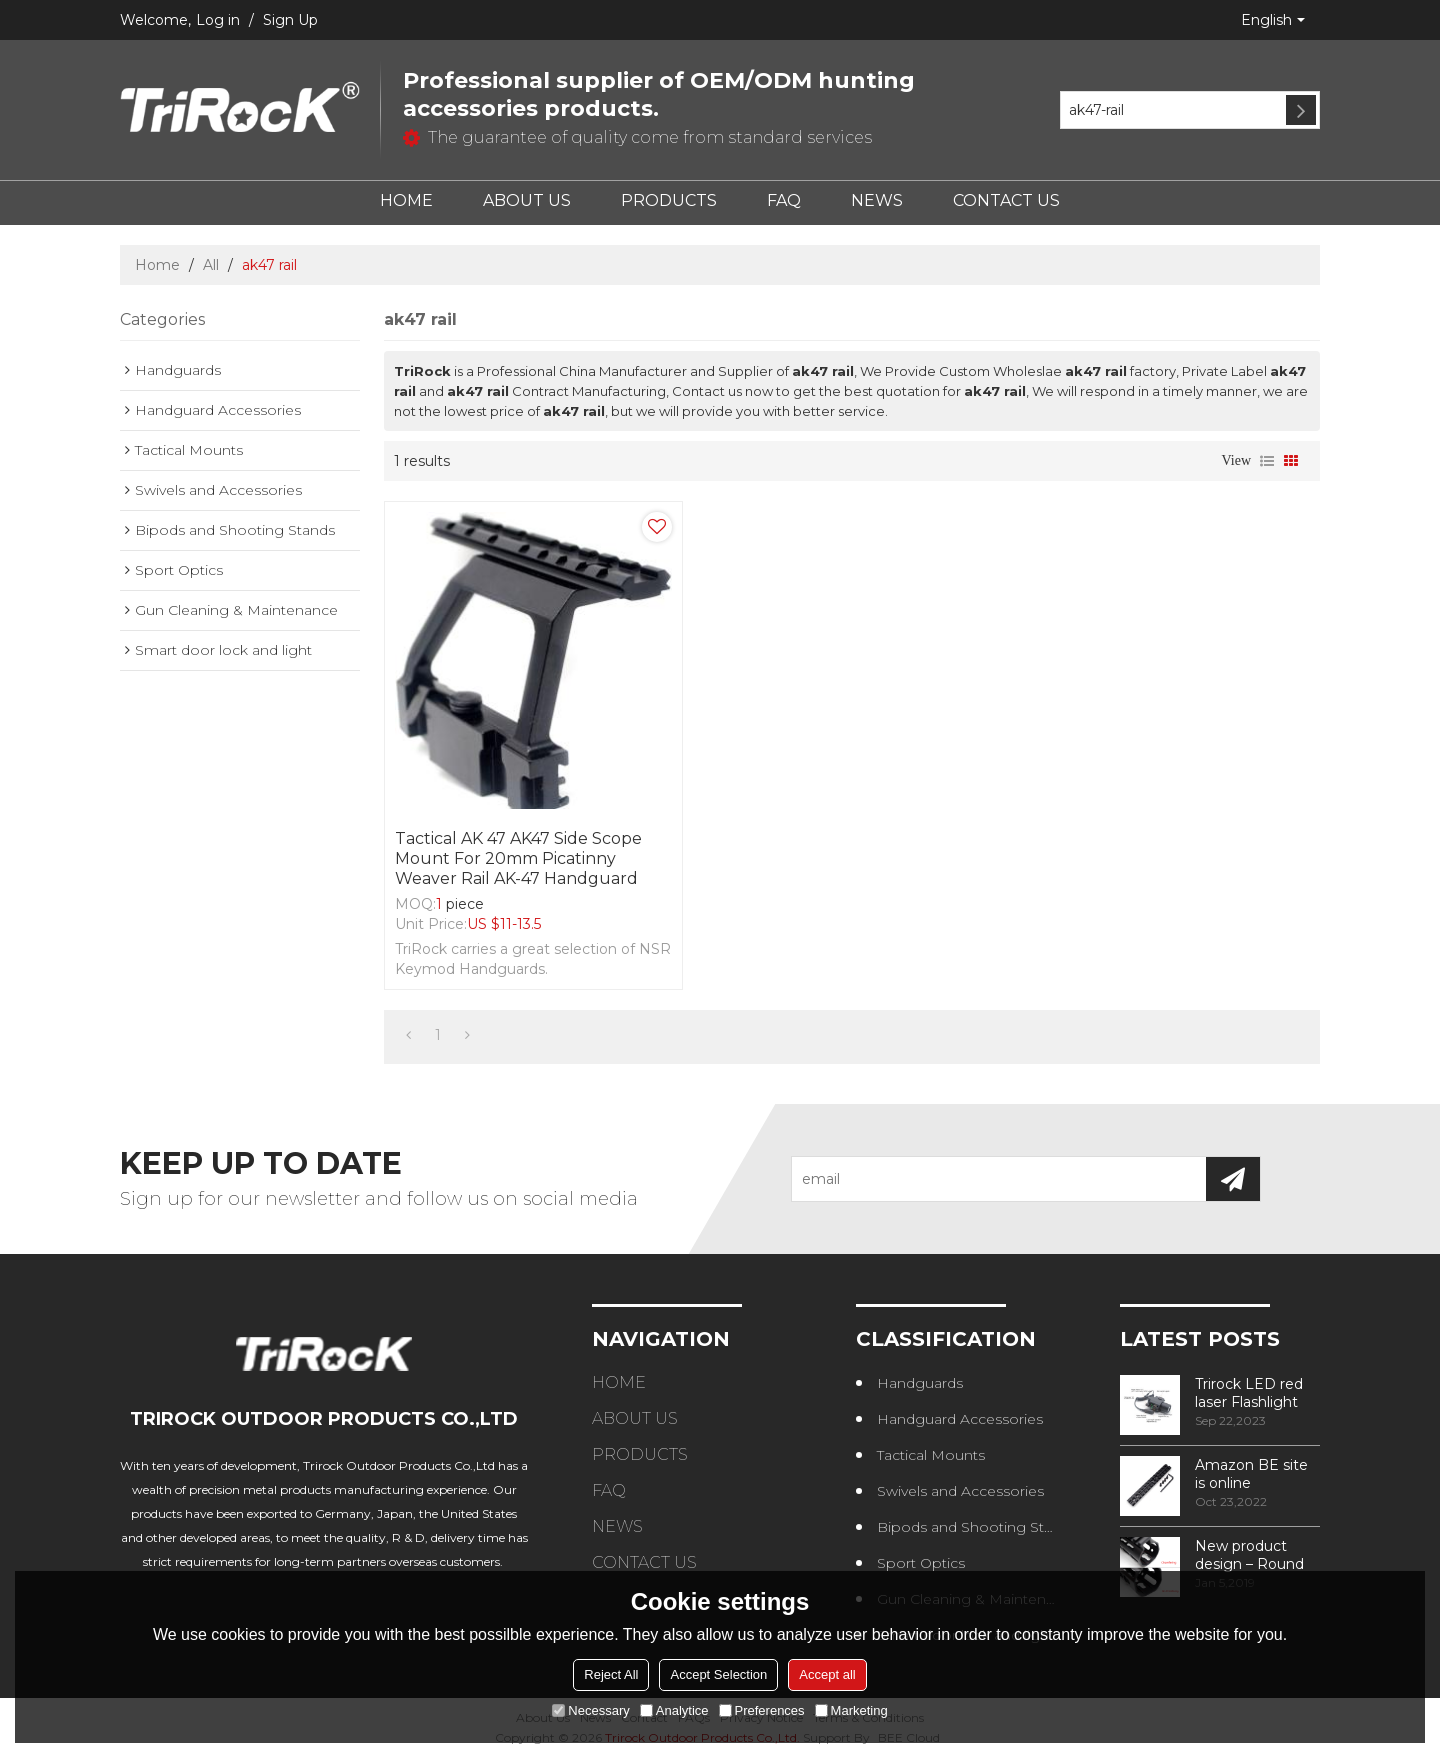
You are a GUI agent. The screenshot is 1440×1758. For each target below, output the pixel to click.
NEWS (877, 200)
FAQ (784, 200)
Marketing (851, 1710)
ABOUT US (527, 200)
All (211, 265)
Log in (218, 20)
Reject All (611, 1674)
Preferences (762, 1710)
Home (157, 265)
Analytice (674, 1710)
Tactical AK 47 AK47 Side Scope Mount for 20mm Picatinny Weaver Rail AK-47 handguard (518, 858)
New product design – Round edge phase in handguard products (1249, 1555)
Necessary (590, 1710)
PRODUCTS (669, 200)
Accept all (827, 1674)
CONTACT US (1006, 200)
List (1267, 461)
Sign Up (290, 20)
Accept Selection (718, 1674)
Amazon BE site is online (1251, 1474)
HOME (406, 200)
